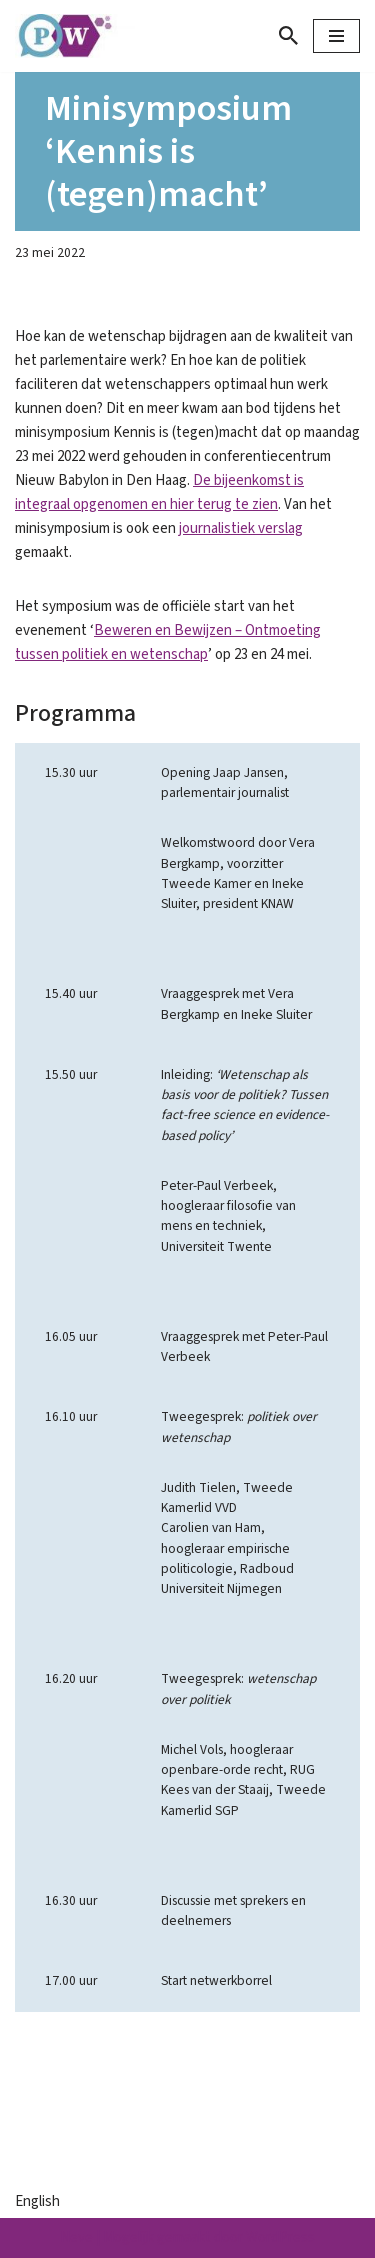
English (37, 2201)
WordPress (280, 2237)
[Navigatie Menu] (336, 36)
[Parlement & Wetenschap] (75, 36)
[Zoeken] (288, 35)
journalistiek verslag (241, 528)
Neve (76, 2237)
